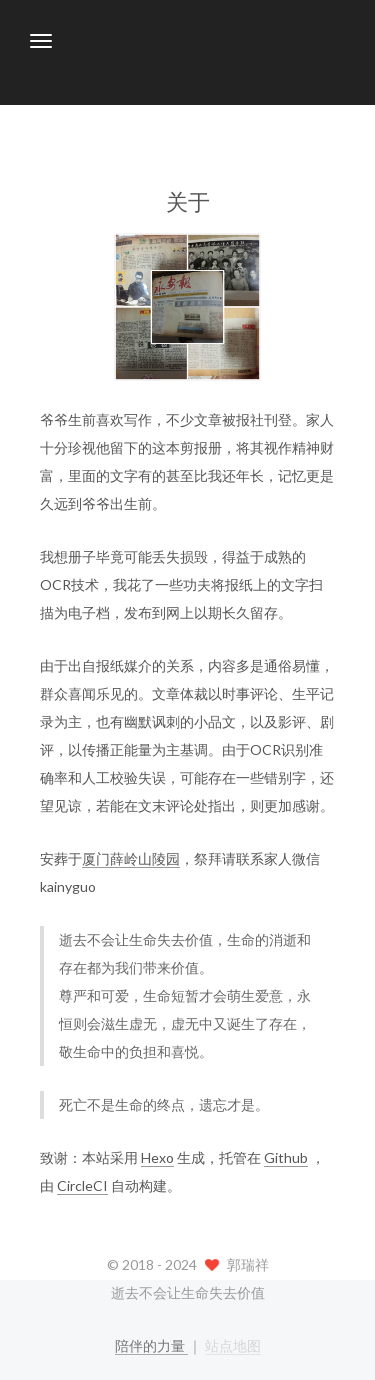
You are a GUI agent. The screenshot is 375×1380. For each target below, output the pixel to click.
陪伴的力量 (151, 1345)
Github (286, 1157)
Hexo (157, 1157)
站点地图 (233, 1345)
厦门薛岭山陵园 (131, 858)
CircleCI (82, 1185)
